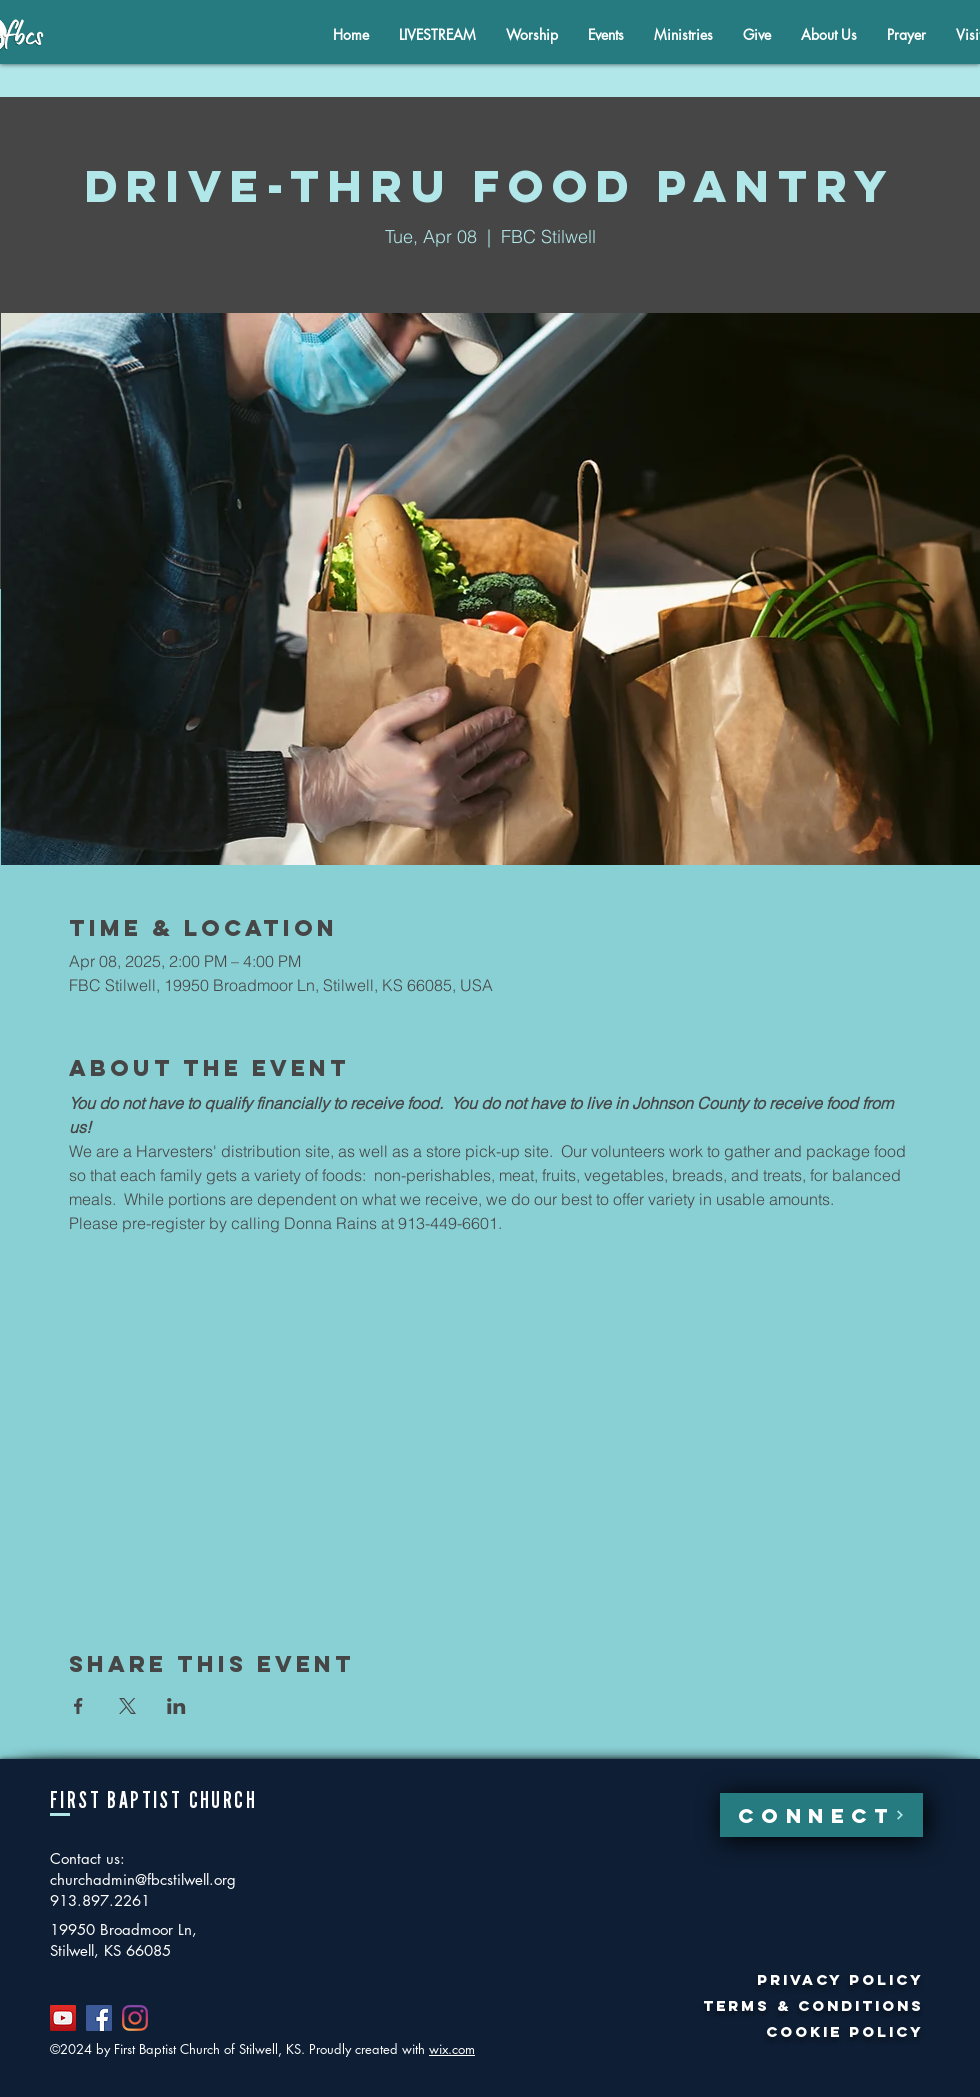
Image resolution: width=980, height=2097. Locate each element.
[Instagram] (135, 2018)
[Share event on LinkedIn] (176, 1706)
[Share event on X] (127, 1706)
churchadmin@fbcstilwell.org (143, 1879)
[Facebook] (99, 2018)
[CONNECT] (821, 1815)
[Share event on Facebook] (78, 1706)
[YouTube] (63, 2018)
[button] (829, 34)
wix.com (452, 2049)
